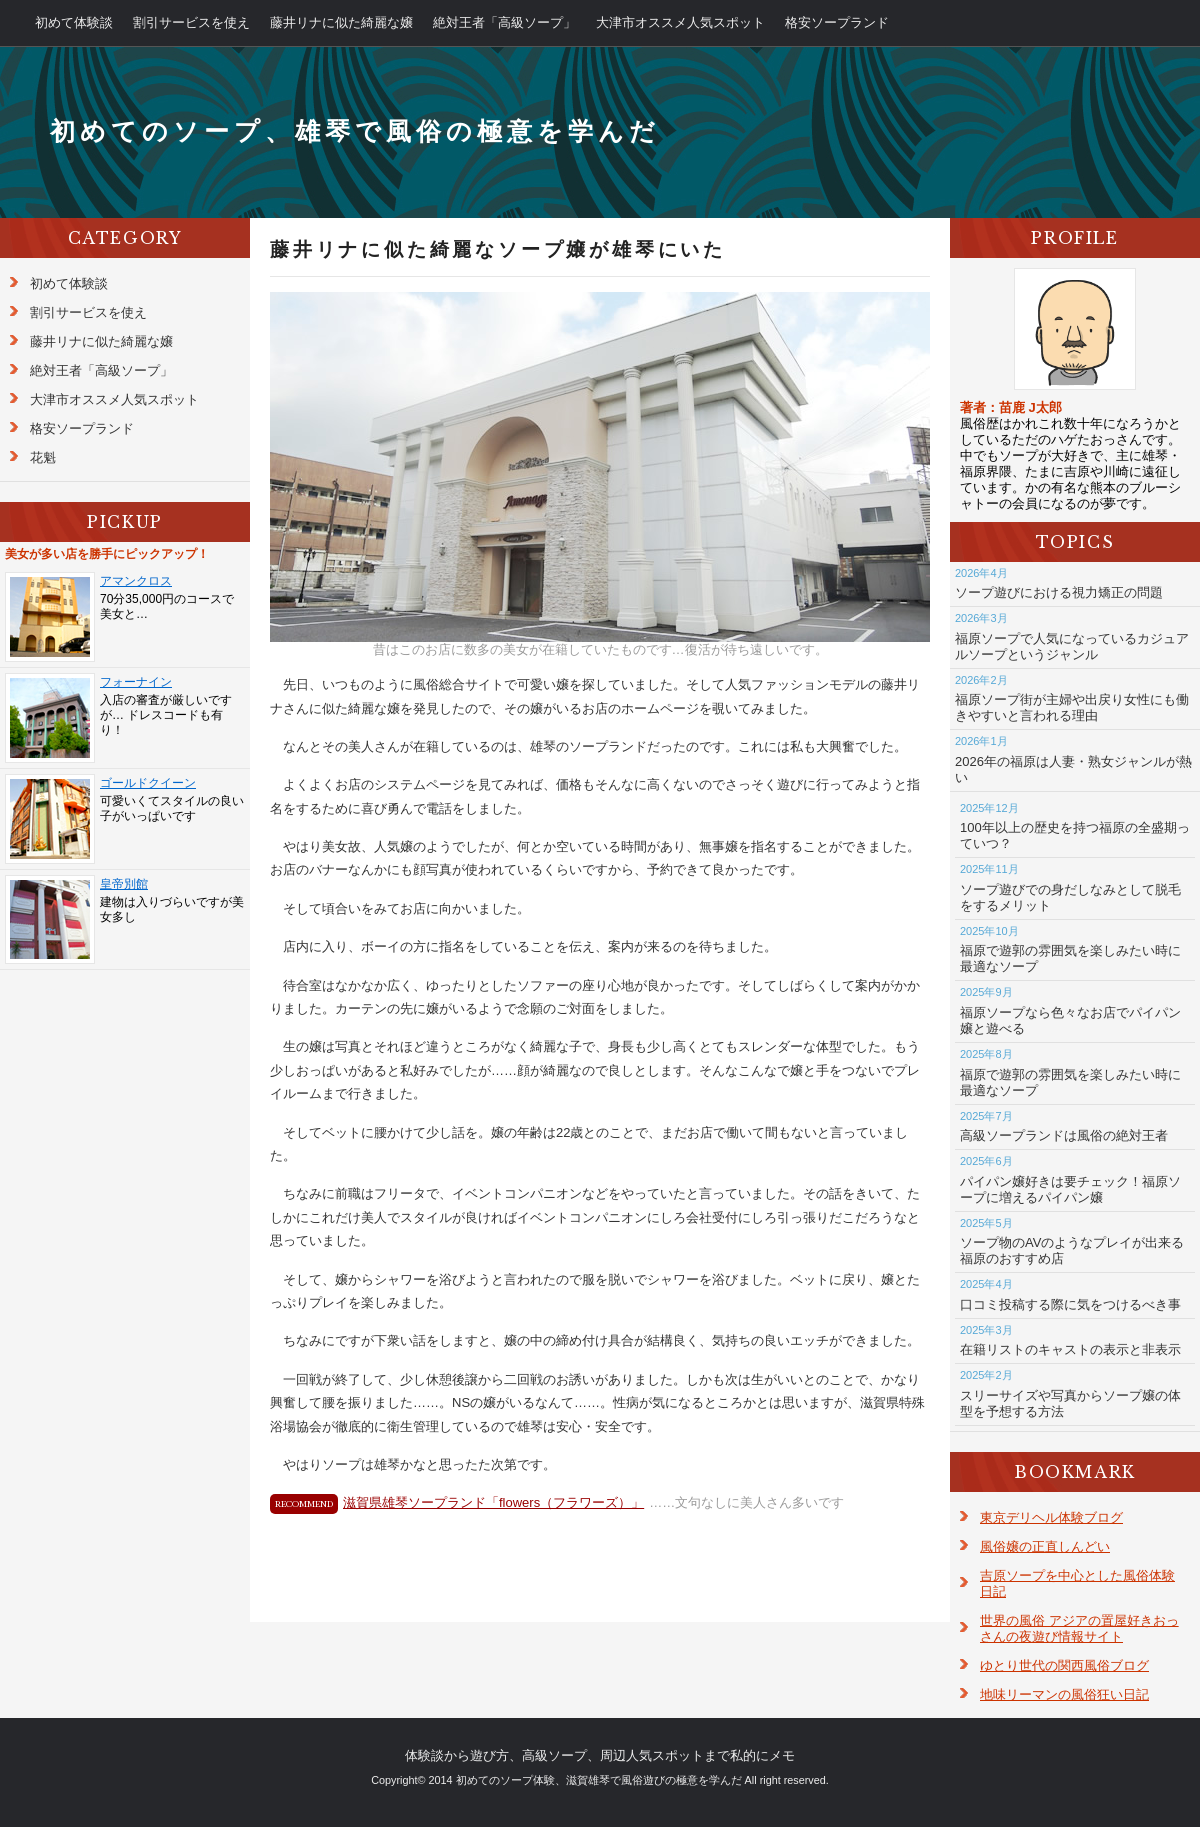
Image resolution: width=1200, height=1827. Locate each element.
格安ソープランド (837, 22)
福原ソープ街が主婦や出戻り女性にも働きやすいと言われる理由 (1072, 707)
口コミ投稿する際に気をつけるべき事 (1070, 1304)
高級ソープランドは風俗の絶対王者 (1064, 1135)
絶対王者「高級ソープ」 (504, 22)
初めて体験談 (74, 22)
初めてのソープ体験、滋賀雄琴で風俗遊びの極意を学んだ (599, 1780)
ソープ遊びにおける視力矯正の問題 (1059, 592)
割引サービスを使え (191, 22)
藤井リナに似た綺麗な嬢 (341, 22)
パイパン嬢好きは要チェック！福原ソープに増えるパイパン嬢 (1070, 1189)
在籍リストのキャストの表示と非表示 (1070, 1349)
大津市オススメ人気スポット (680, 22)
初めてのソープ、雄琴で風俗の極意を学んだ (355, 131)
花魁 (43, 457)
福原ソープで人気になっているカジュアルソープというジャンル (1072, 646)
